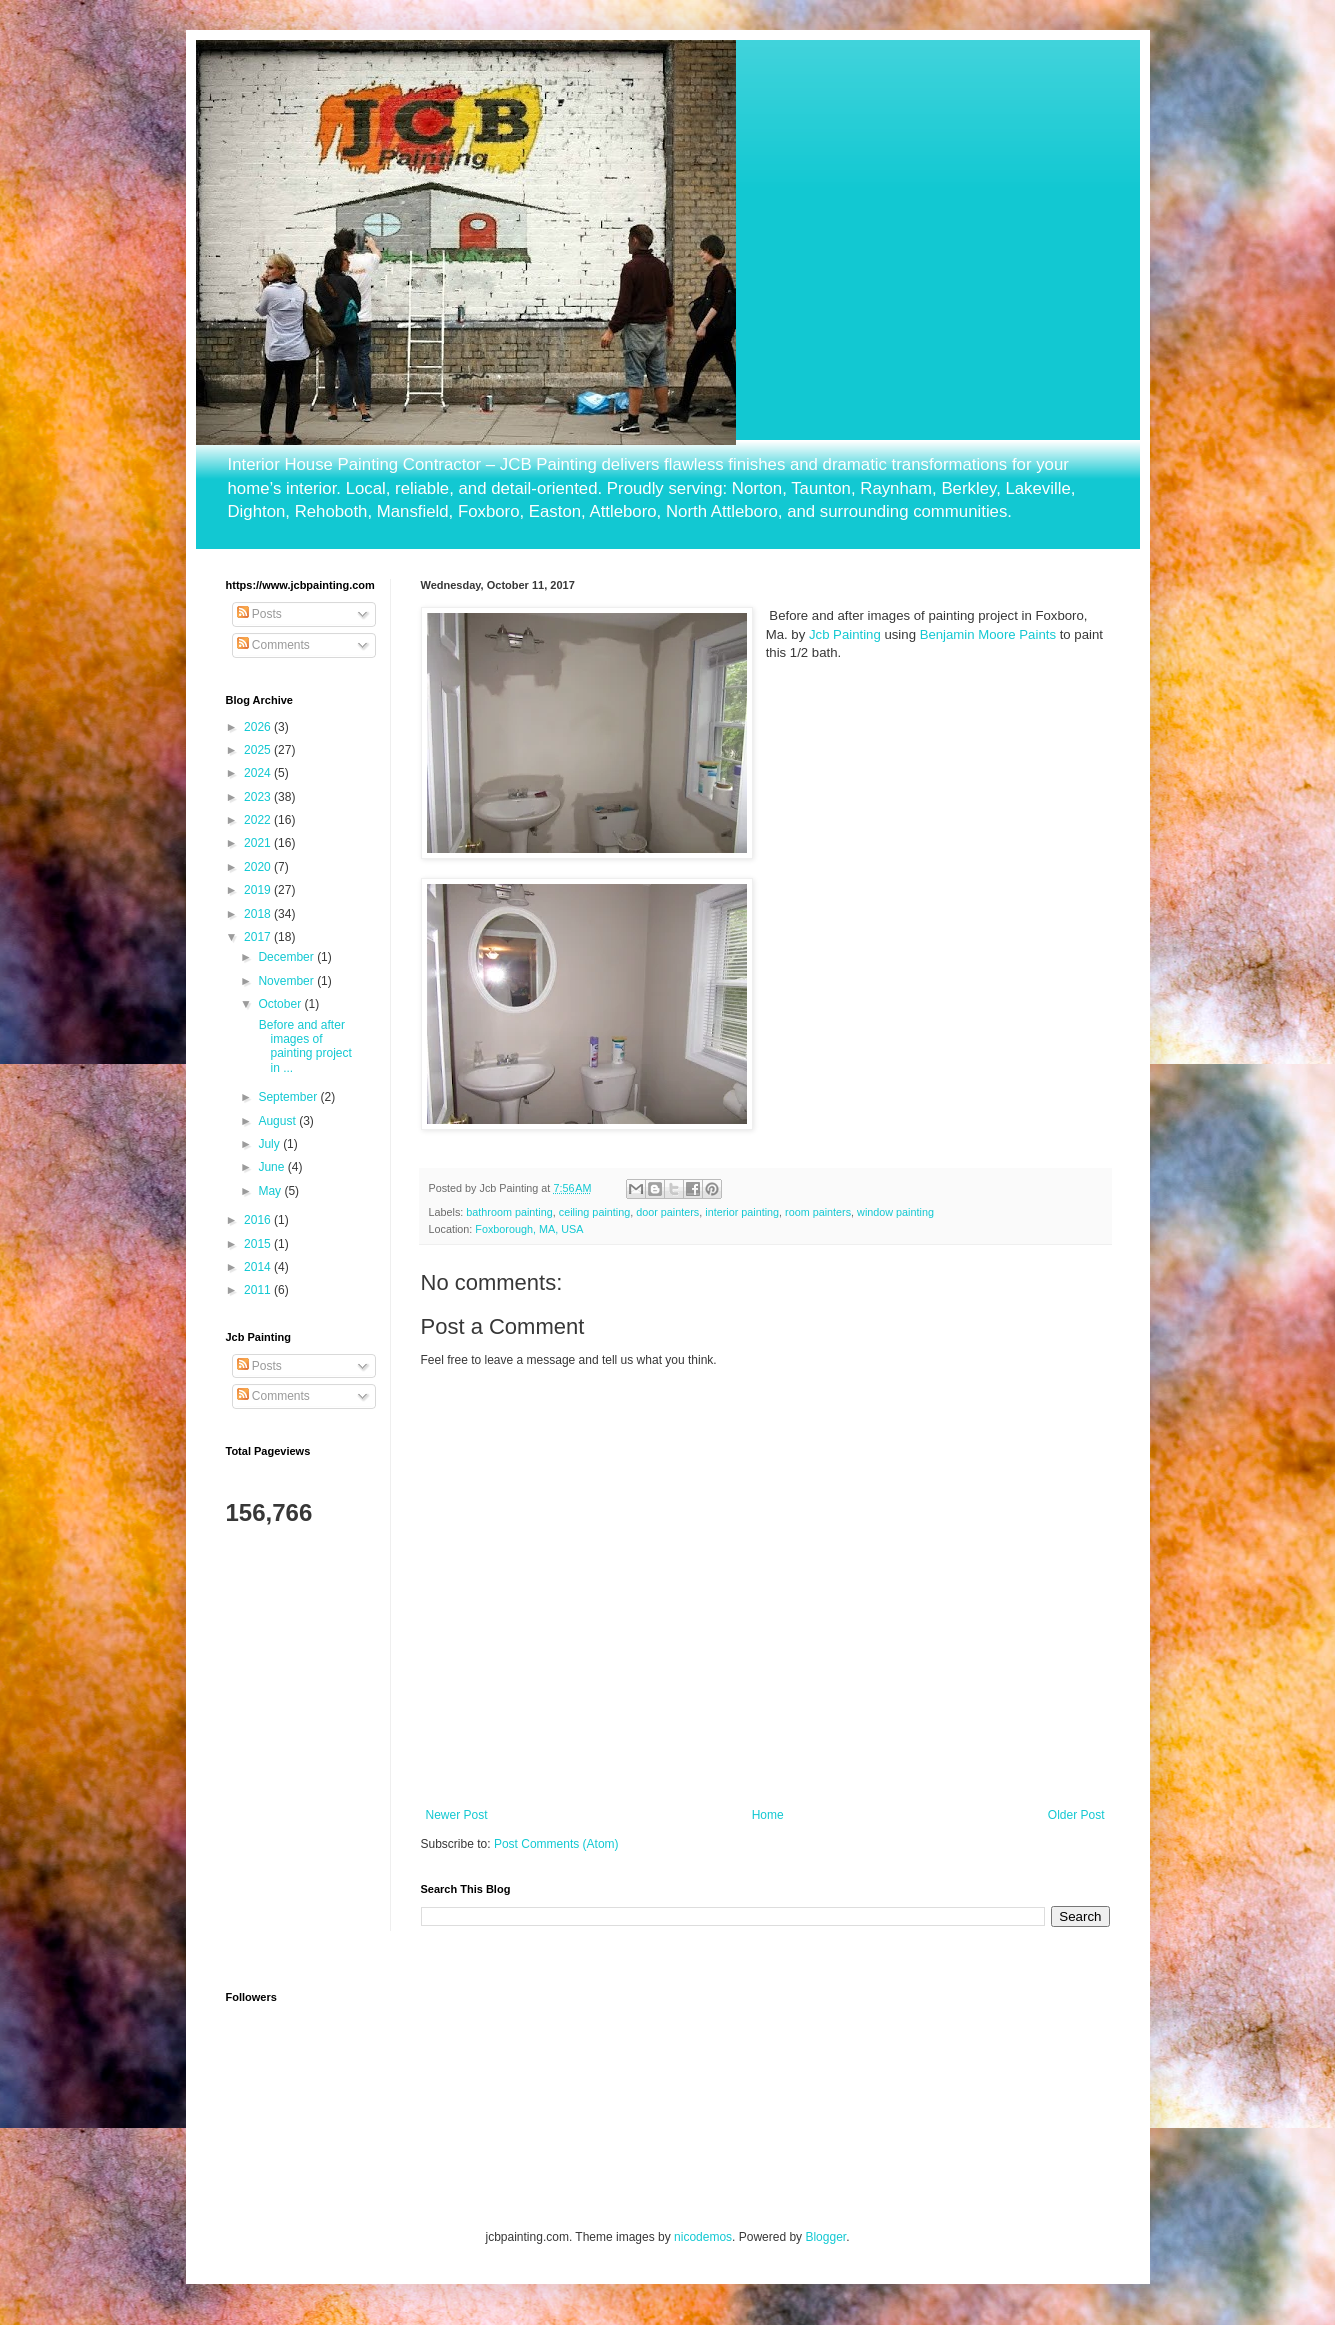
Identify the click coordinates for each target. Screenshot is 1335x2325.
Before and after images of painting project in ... (303, 1046)
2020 (259, 867)
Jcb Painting (845, 634)
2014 (259, 1267)
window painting (895, 1212)
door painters (667, 1212)
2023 (259, 797)
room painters (818, 1212)
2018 (259, 914)
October (281, 1004)
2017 (259, 937)
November (287, 981)
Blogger (825, 2237)
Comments (273, 645)
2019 (259, 890)
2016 (259, 1220)
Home (768, 1815)
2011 (259, 1290)
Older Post (1076, 1815)
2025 (259, 750)
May (271, 1191)
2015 (259, 1244)
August (278, 1121)
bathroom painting (509, 1212)
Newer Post (457, 1815)
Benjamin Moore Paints (988, 634)
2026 (259, 727)
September (289, 1097)
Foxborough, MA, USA (529, 1229)
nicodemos (703, 2237)
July (270, 1144)
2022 (259, 820)
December (287, 957)
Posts (259, 614)
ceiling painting (594, 1212)
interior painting (742, 1212)
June (272, 1167)
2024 (259, 773)
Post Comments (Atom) (556, 1844)
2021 (259, 843)
